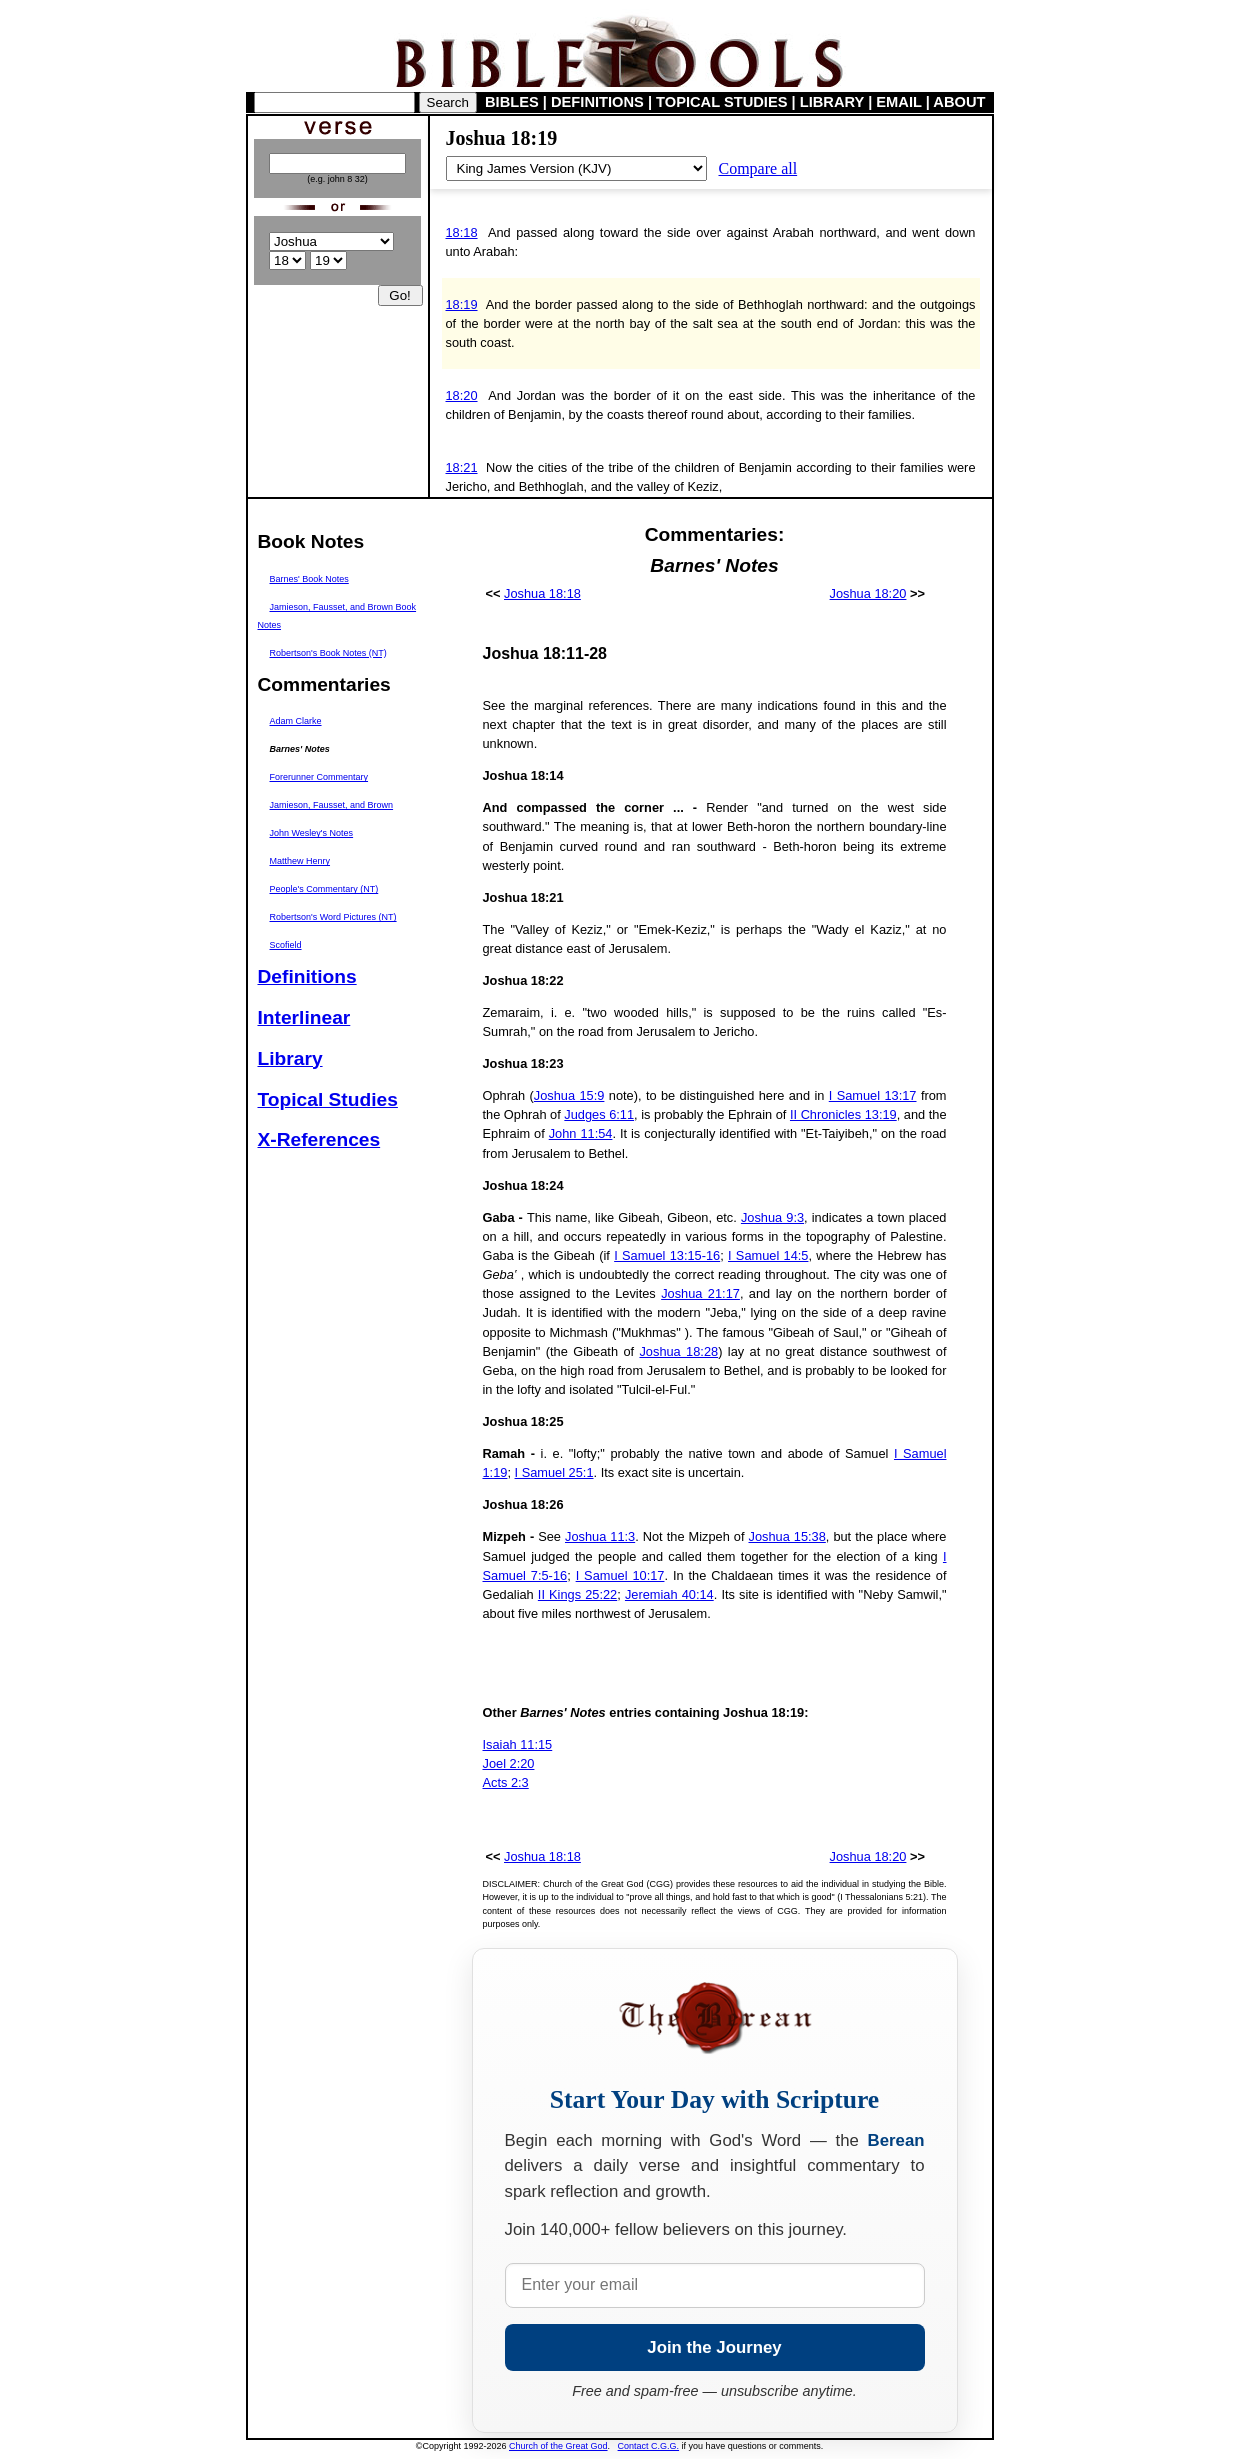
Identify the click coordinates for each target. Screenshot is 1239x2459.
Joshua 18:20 (868, 593)
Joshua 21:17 (700, 1293)
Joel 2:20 (509, 1763)
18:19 (462, 304)
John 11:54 (581, 1133)
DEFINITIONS (597, 102)
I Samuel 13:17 (873, 1095)
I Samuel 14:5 (768, 1255)
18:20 (462, 395)
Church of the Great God (558, 2446)
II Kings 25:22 (577, 1594)
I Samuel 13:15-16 (667, 1255)
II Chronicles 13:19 (843, 1114)
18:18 (462, 232)
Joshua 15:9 (569, 1095)
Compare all (758, 168)
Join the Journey (714, 2347)
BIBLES (512, 102)
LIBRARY (832, 102)
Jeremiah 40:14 (669, 1594)
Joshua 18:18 (542, 593)
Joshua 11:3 (600, 1536)
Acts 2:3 (506, 1782)
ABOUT (959, 102)
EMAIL (898, 102)
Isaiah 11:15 (518, 1744)
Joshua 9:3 (772, 1217)
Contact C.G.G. (649, 2446)
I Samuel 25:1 (554, 1472)
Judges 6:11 (599, 1114)
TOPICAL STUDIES (721, 102)
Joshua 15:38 (787, 1536)
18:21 (462, 467)
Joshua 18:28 (678, 1351)
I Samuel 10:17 (620, 1575)
